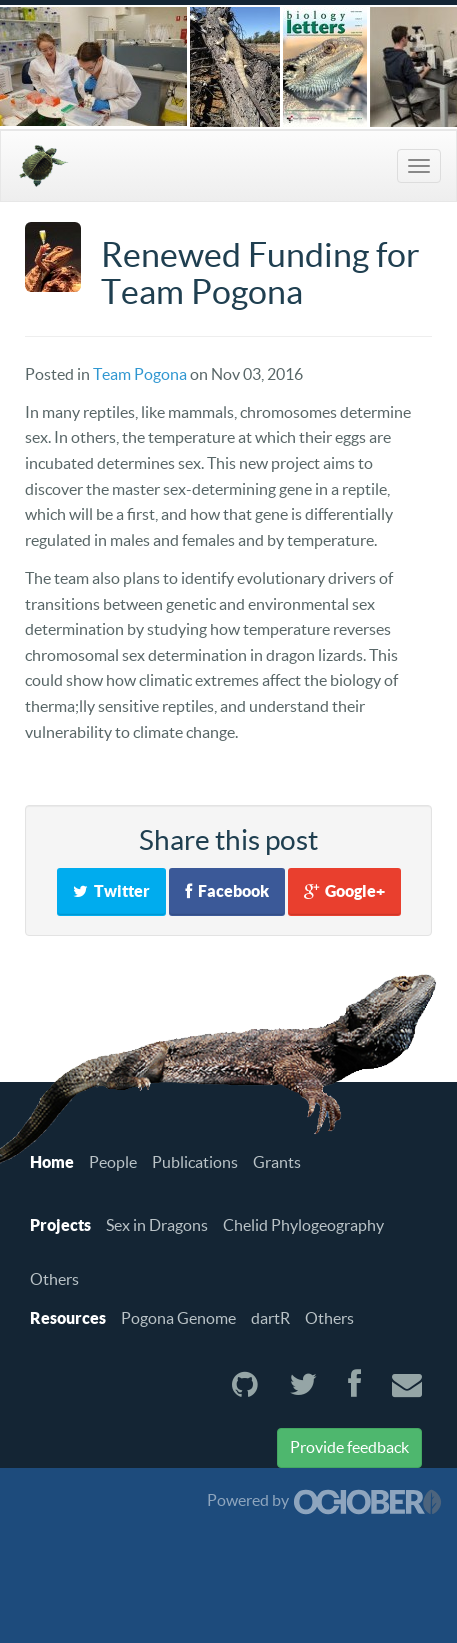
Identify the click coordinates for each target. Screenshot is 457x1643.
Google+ (344, 891)
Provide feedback (349, 1447)
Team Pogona (140, 374)
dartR (270, 1318)
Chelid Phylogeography (303, 1225)
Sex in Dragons (157, 1225)
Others (54, 1279)
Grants (277, 1162)
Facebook (227, 891)
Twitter (111, 891)
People (113, 1162)
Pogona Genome (178, 1318)
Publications (195, 1162)
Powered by (324, 1500)
